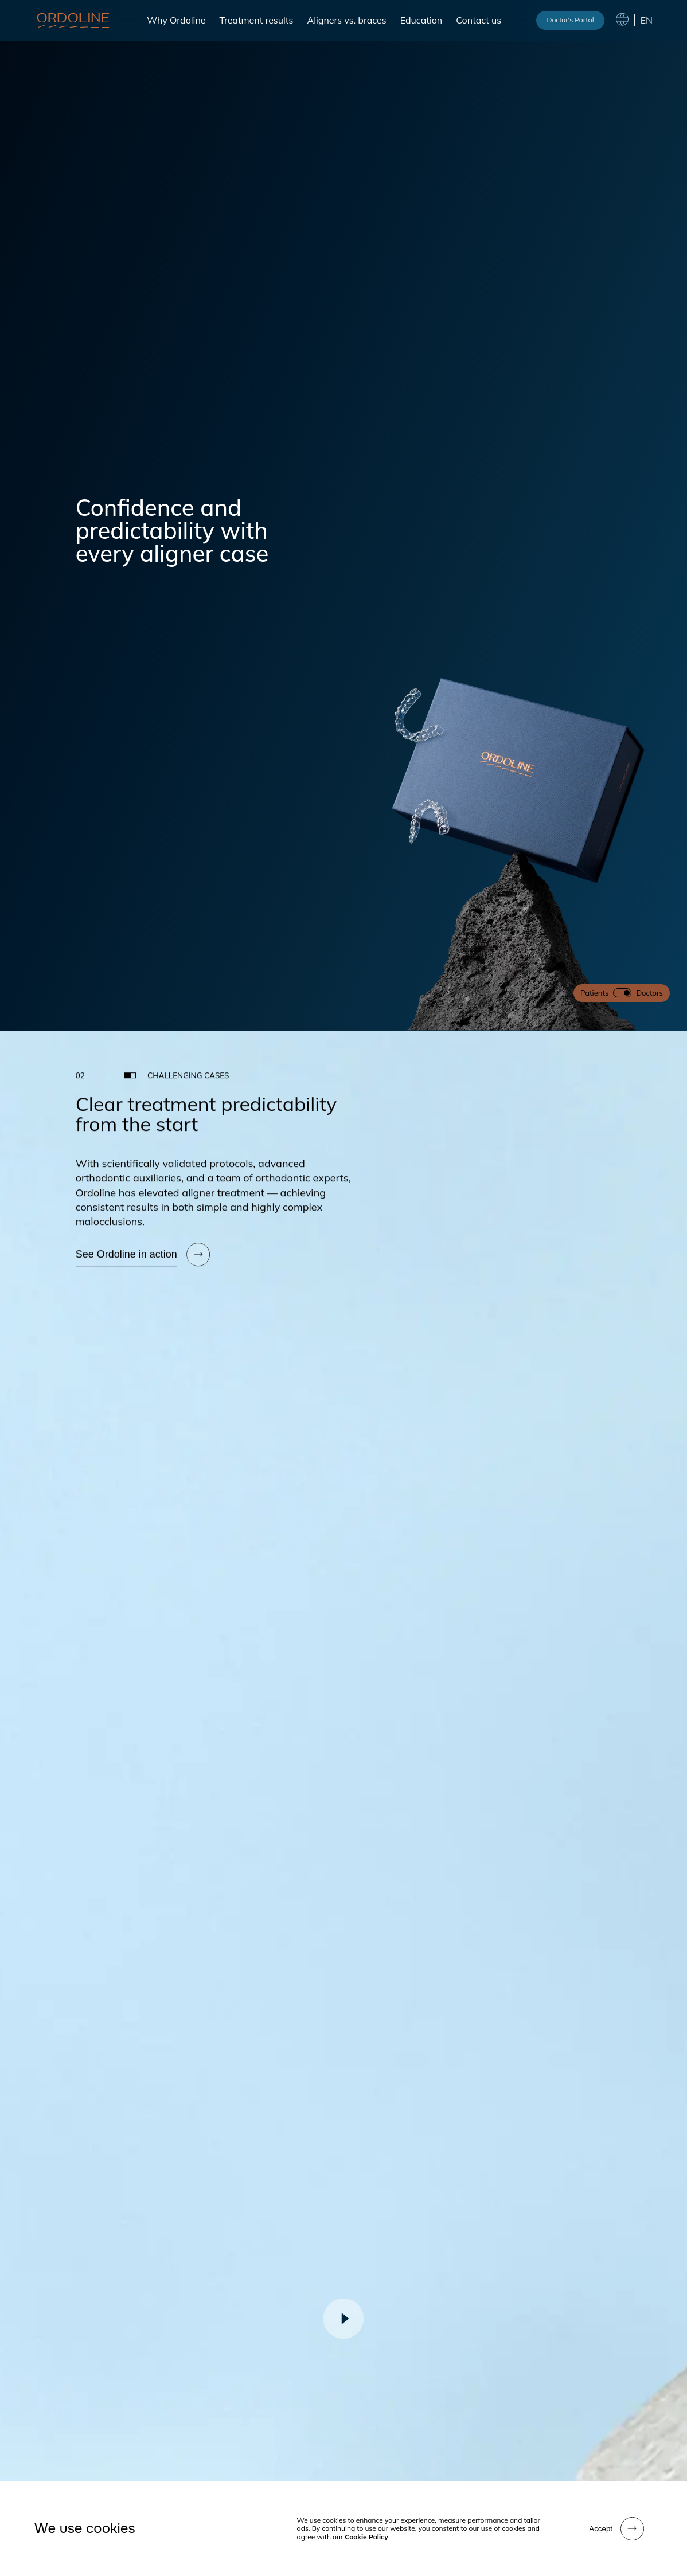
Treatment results (256, 20)
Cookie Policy (366, 2536)
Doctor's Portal (570, 19)
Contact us (478, 20)
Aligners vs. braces (346, 20)
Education (421, 20)
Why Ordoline (176, 20)
